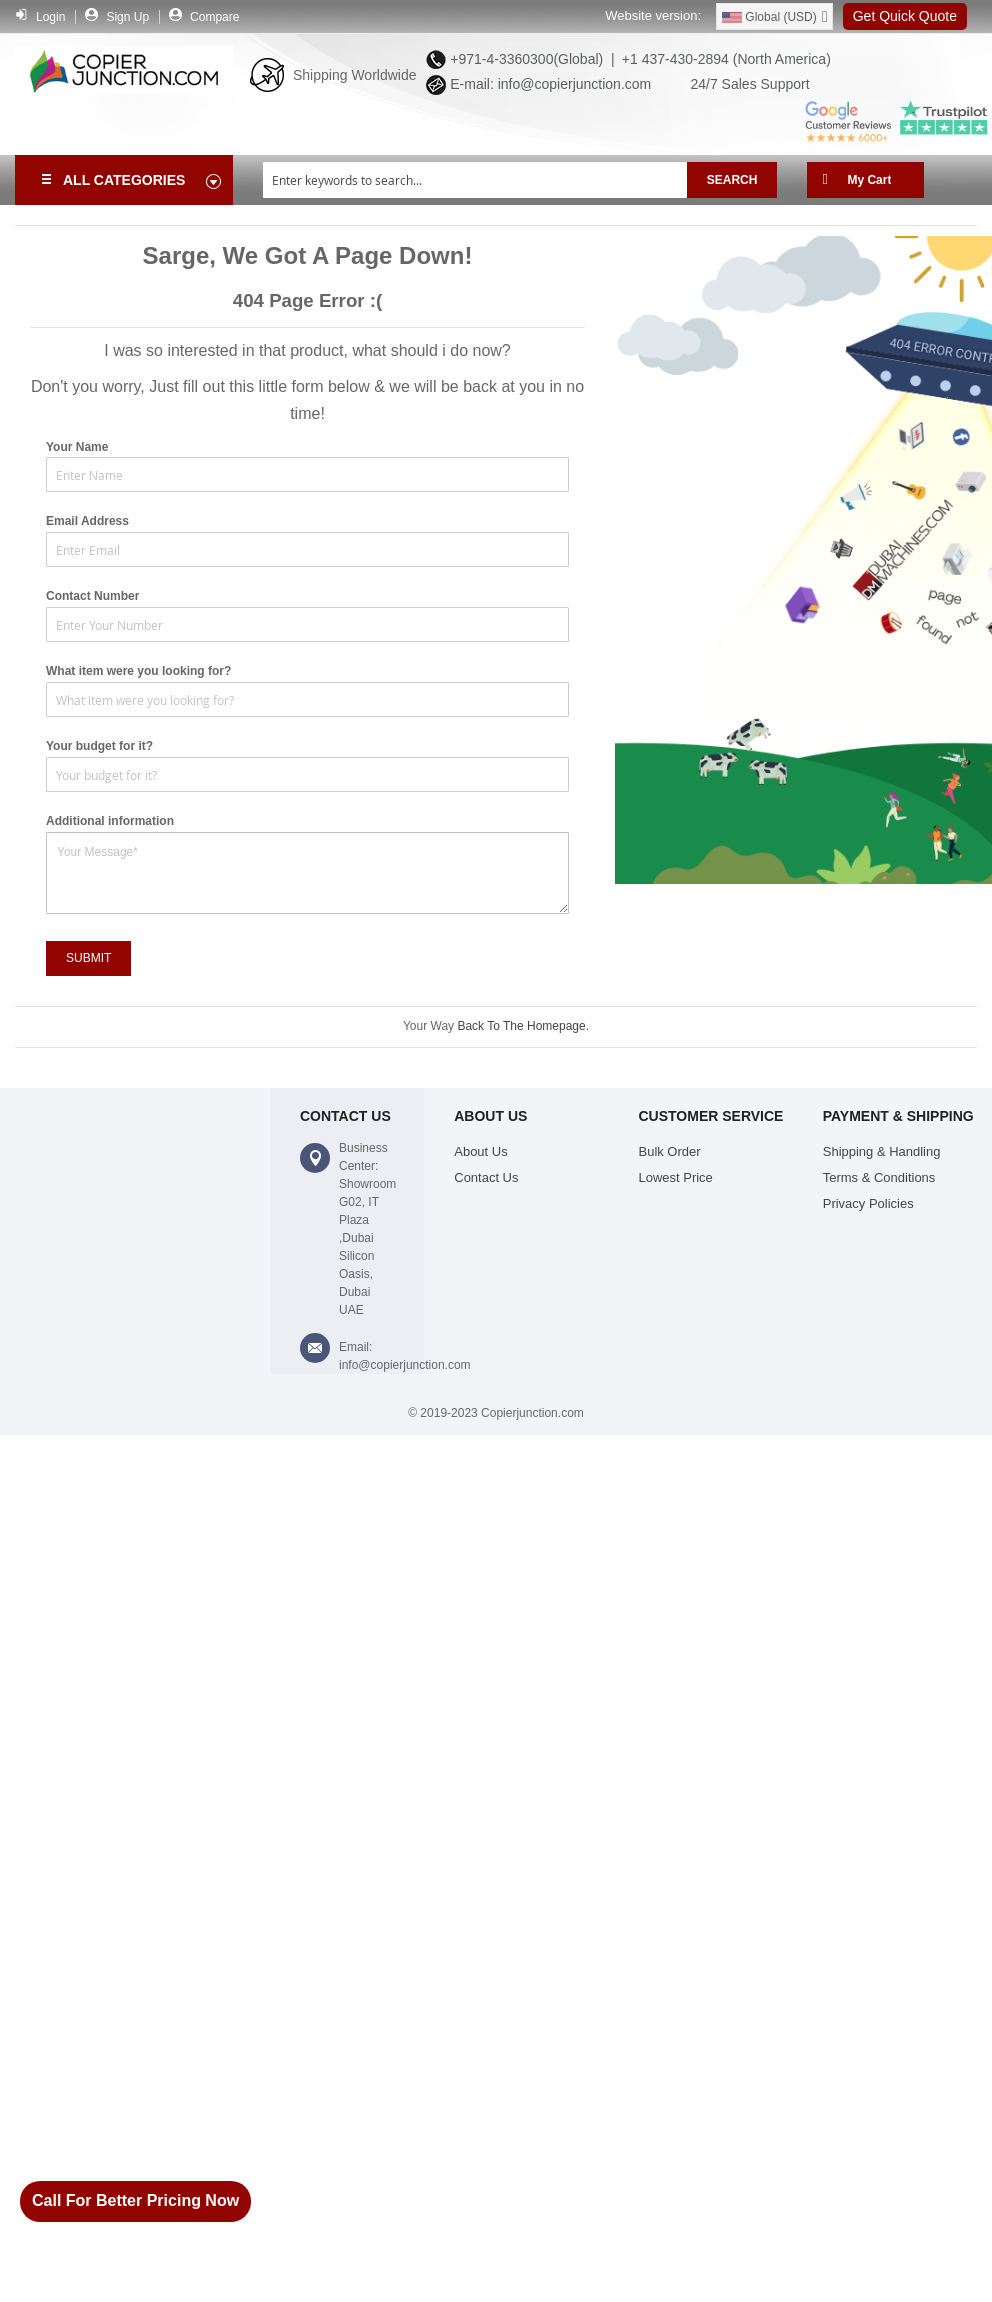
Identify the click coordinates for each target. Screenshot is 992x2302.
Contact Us (486, 1177)
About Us (480, 1151)
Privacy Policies (868, 1203)
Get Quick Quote (905, 16)
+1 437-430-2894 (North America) (724, 59)
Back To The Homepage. (523, 1026)
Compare (214, 17)
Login (50, 17)
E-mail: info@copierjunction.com (546, 84)
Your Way (430, 1026)
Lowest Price (676, 1177)
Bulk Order (670, 1151)
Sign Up (127, 17)
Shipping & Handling (882, 1151)
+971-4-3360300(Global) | (528, 59)
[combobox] (475, 180)
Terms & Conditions (879, 1177)
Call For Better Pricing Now (135, 2200)
